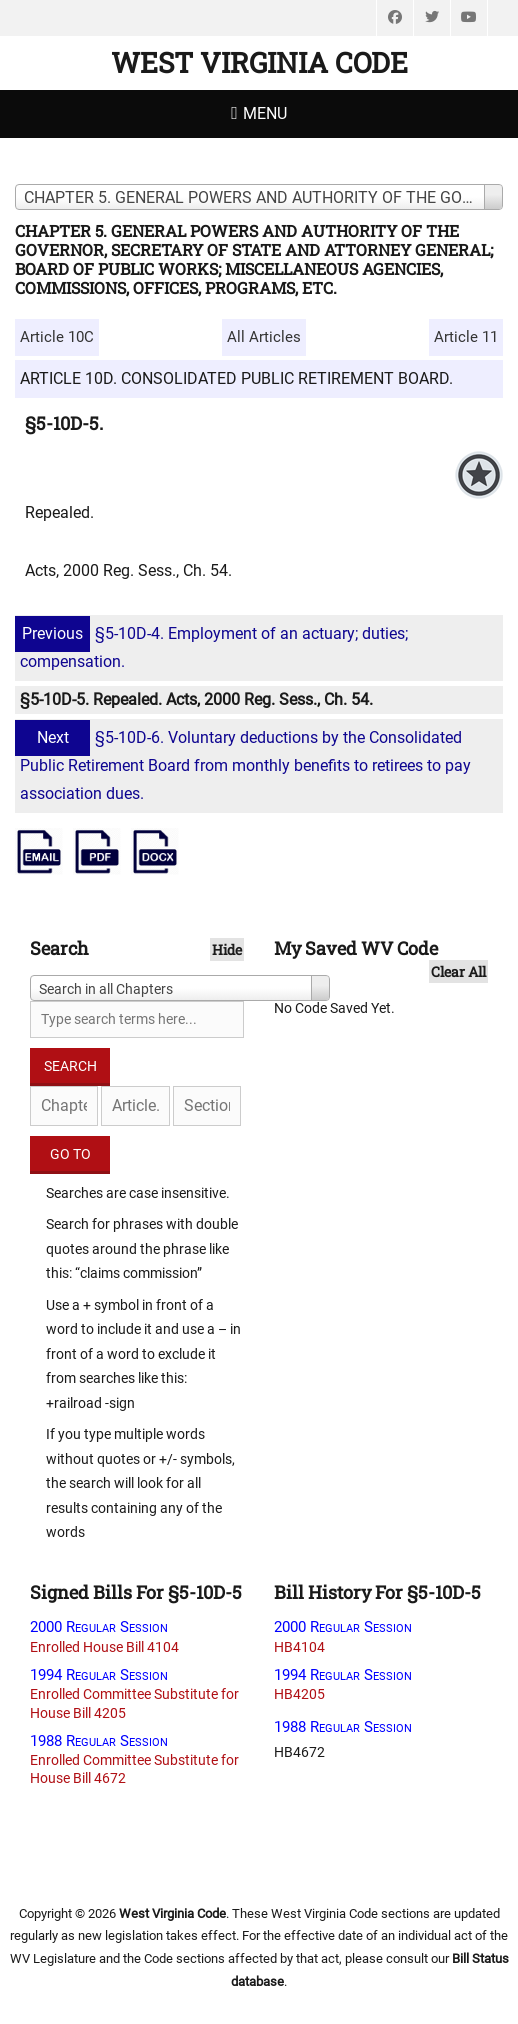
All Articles (264, 337)
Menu (265, 113)
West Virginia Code (259, 62)
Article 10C (57, 337)
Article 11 (466, 337)
